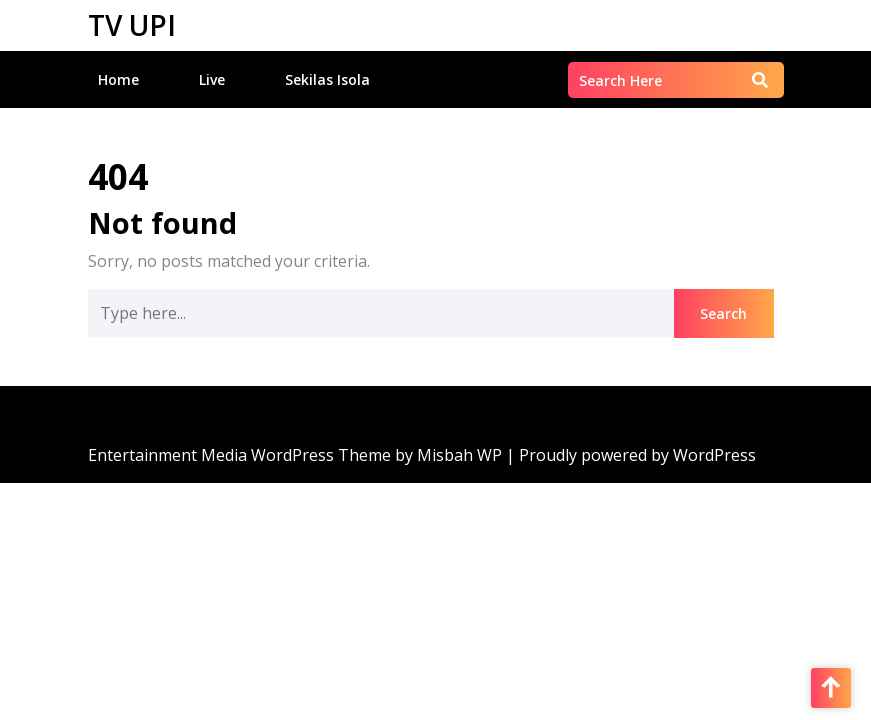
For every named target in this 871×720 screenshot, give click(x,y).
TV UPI (132, 25)
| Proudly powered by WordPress (631, 455)
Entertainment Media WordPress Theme (241, 455)
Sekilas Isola (327, 79)
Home (118, 79)
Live (212, 79)
